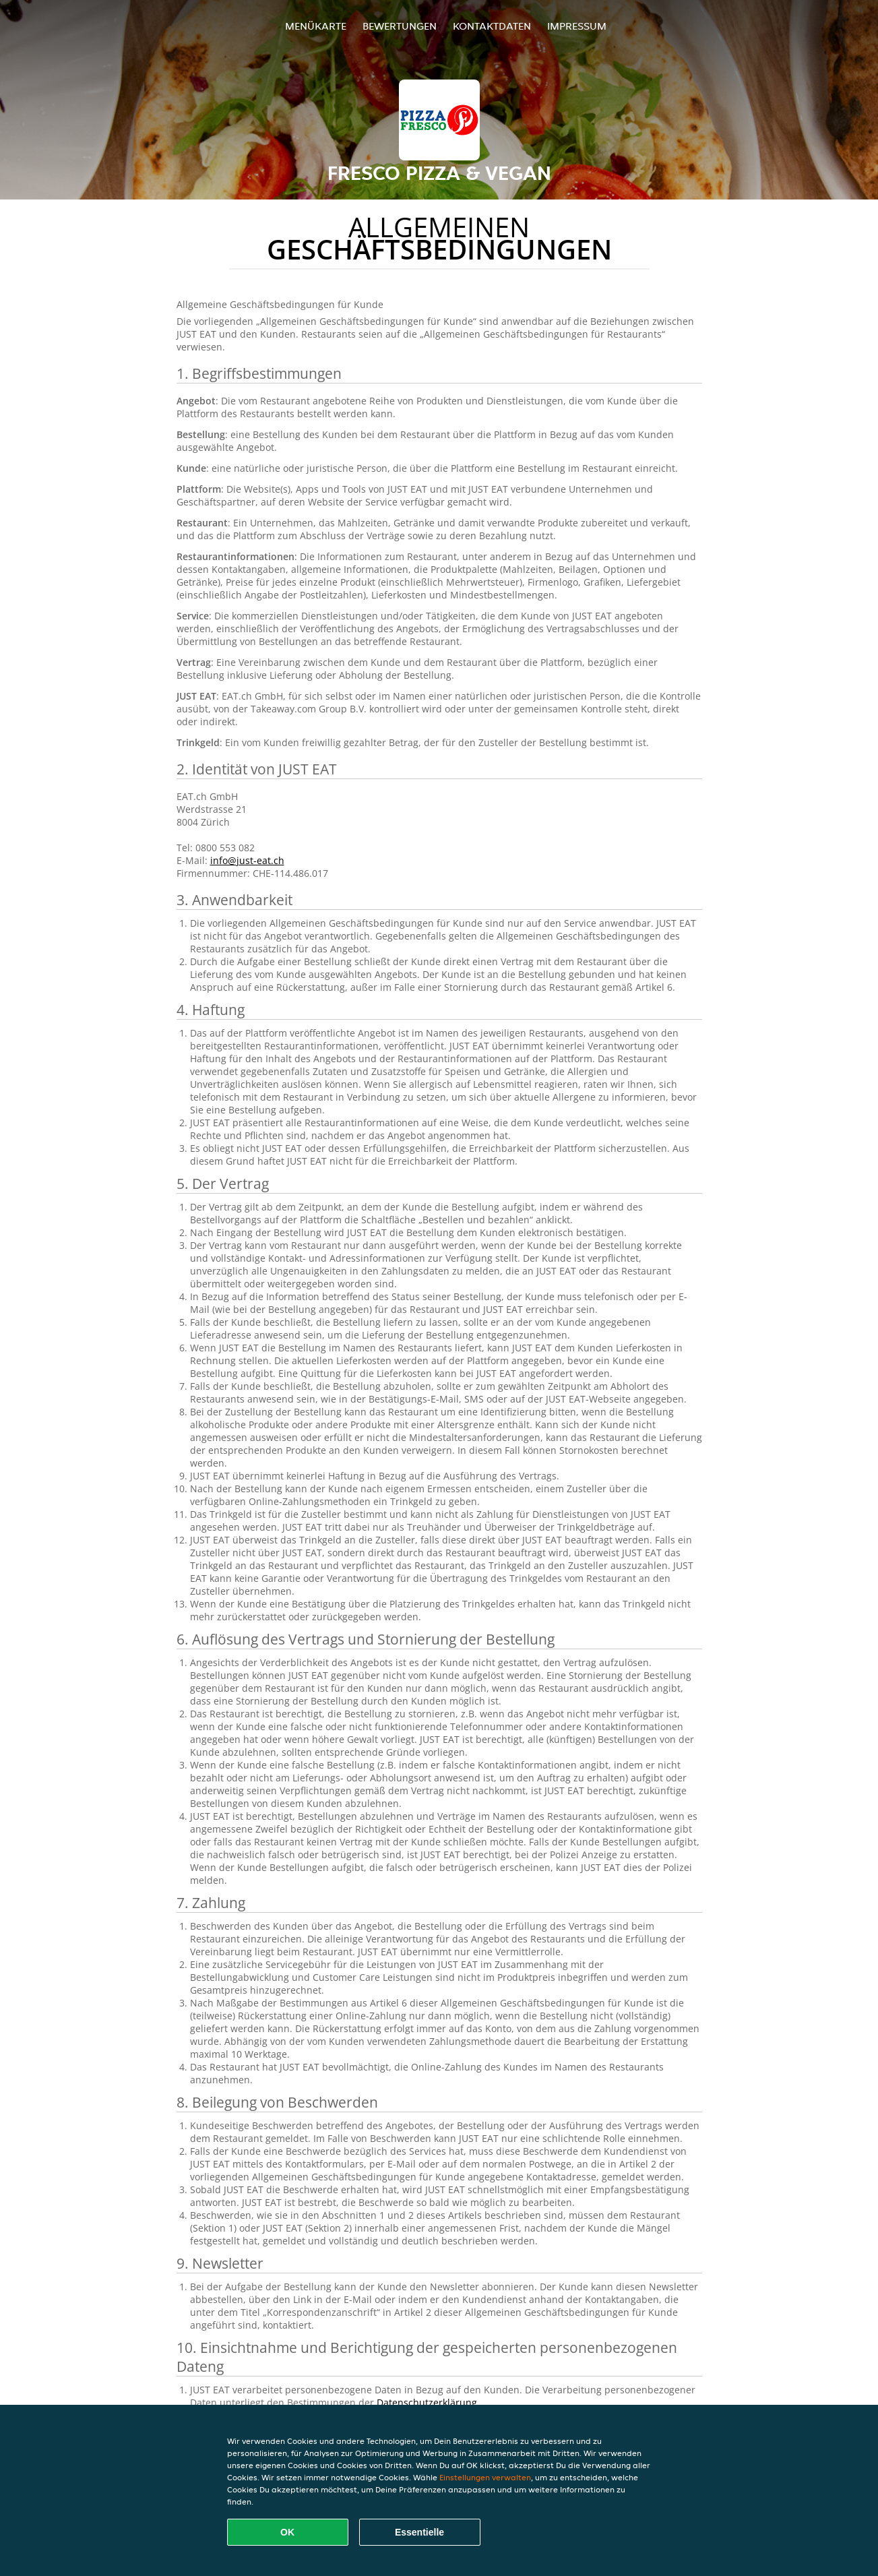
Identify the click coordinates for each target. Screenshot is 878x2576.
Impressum (576, 26)
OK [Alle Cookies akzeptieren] (287, 2532)
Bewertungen (400, 26)
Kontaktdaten (492, 26)
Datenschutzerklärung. (428, 2402)
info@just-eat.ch (247, 860)
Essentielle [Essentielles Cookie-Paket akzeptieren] (419, 2532)
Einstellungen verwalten (485, 2477)
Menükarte (315, 26)
